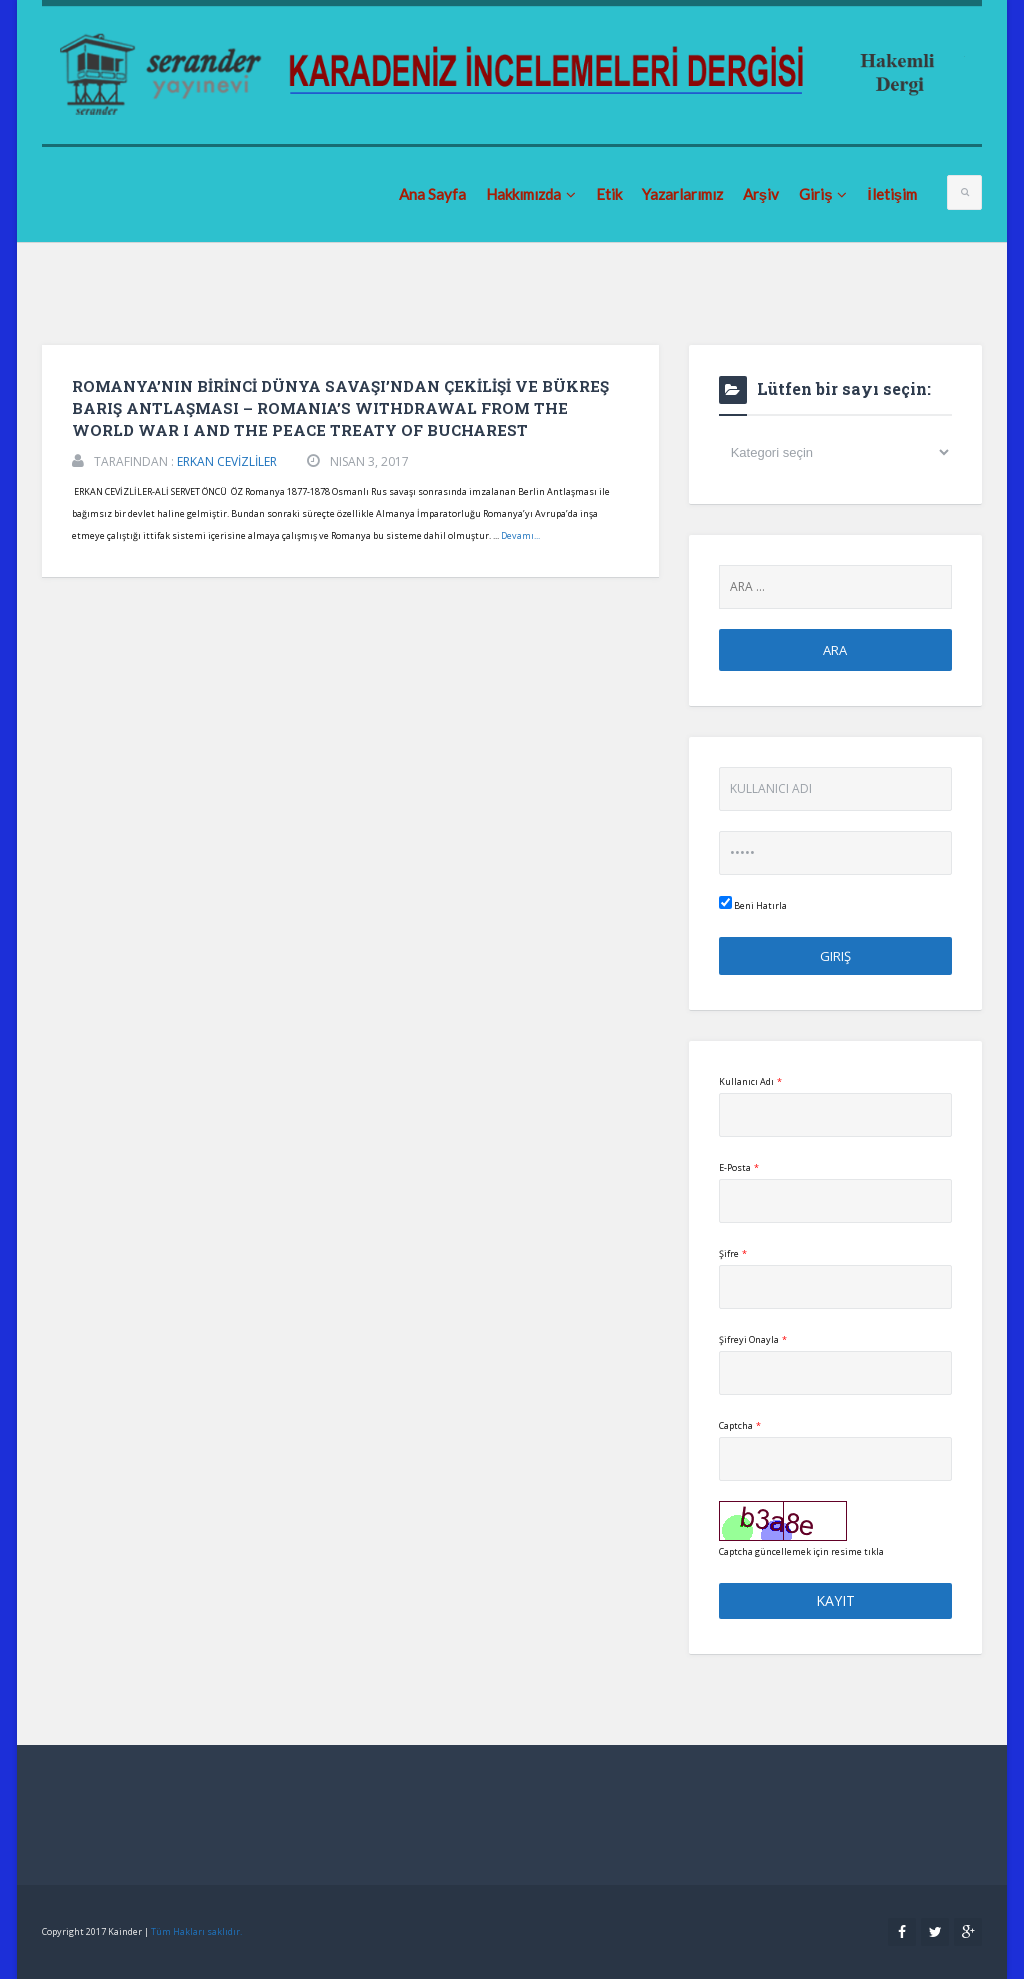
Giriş (823, 194)
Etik (609, 194)
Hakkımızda (531, 194)
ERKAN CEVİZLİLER (227, 461)
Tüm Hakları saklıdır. (196, 1931)
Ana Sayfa (432, 194)
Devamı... (520, 535)
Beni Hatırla (753, 904)
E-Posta (739, 1167)
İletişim (892, 194)
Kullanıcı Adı (750, 1081)
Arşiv (761, 194)
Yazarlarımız (682, 194)
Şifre (733, 1253)
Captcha (740, 1425)
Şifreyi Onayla (753, 1339)
